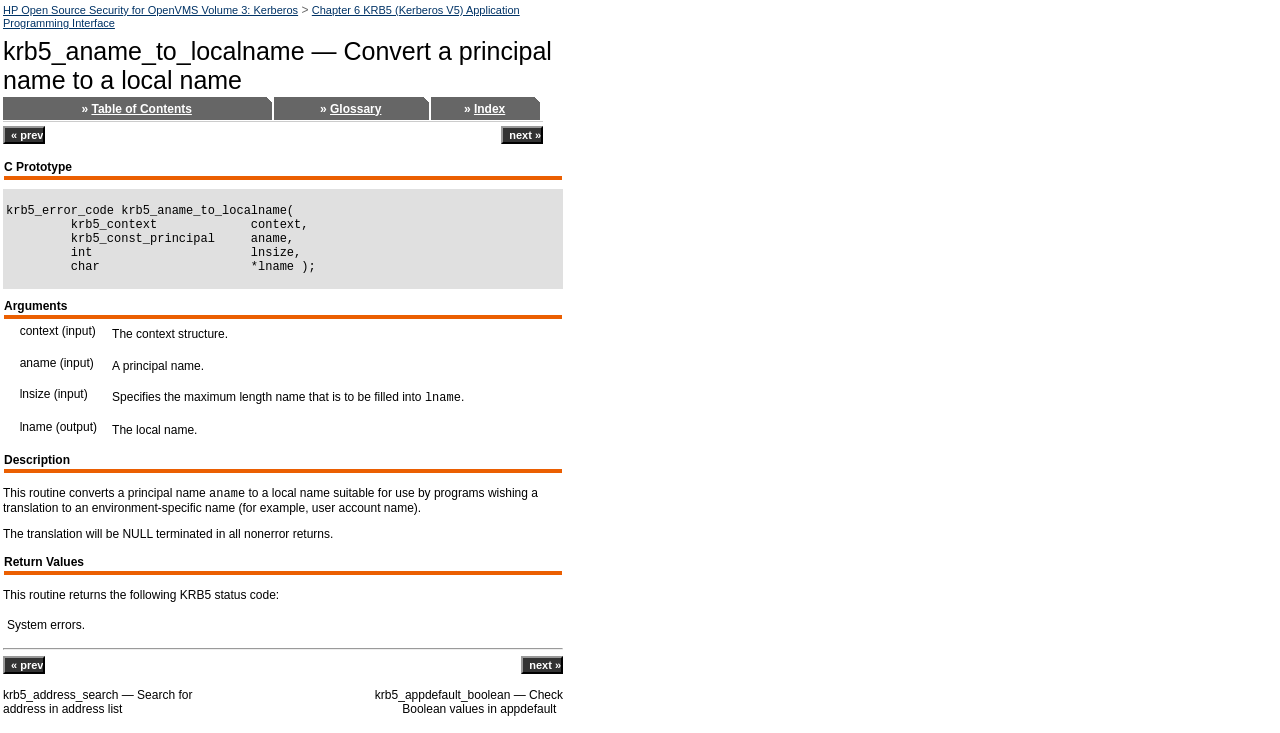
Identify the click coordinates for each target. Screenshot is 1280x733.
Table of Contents (141, 109)
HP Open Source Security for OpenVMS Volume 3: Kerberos (150, 10)
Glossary (355, 109)
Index (489, 109)
